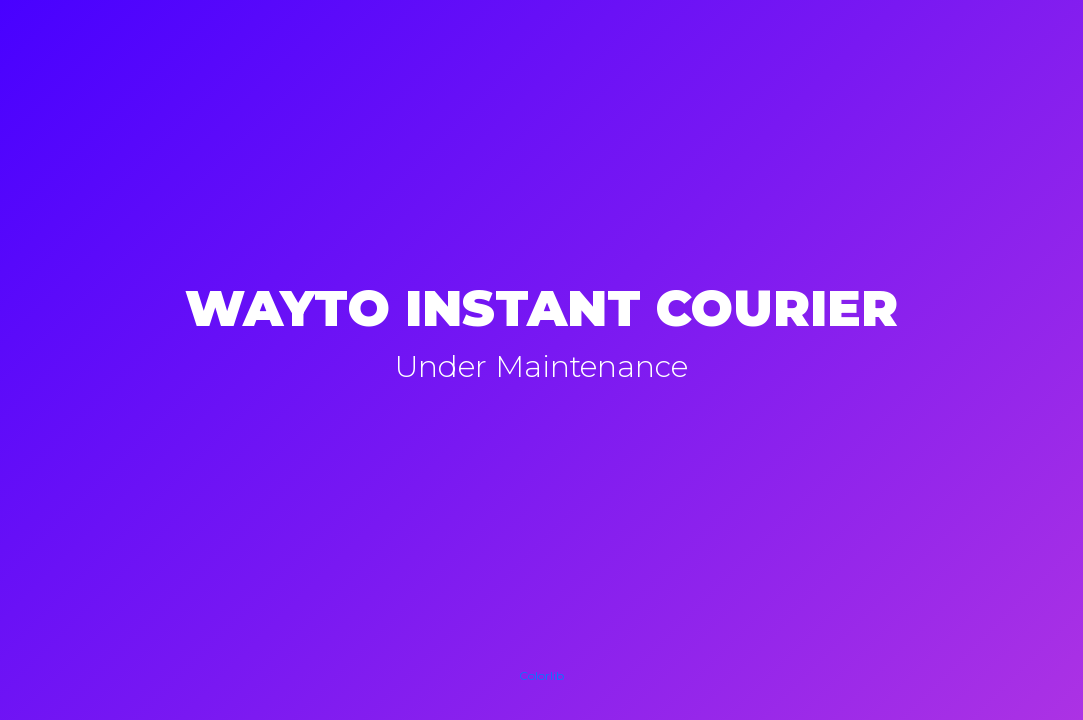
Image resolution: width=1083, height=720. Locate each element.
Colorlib (541, 675)
